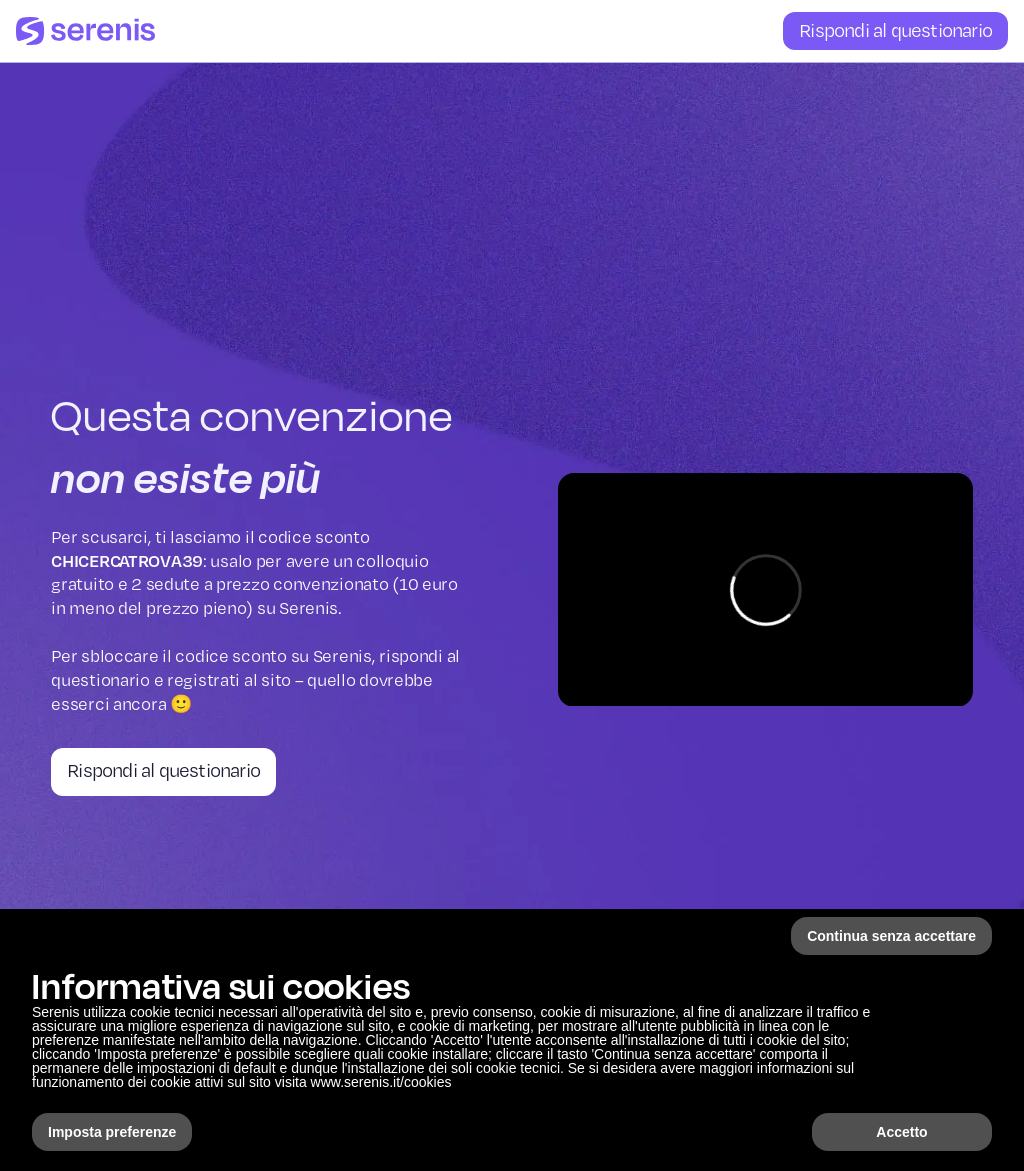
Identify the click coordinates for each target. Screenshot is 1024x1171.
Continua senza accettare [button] (891, 936)
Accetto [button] (901, 1132)
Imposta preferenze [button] (112, 1132)
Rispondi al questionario (895, 29)
